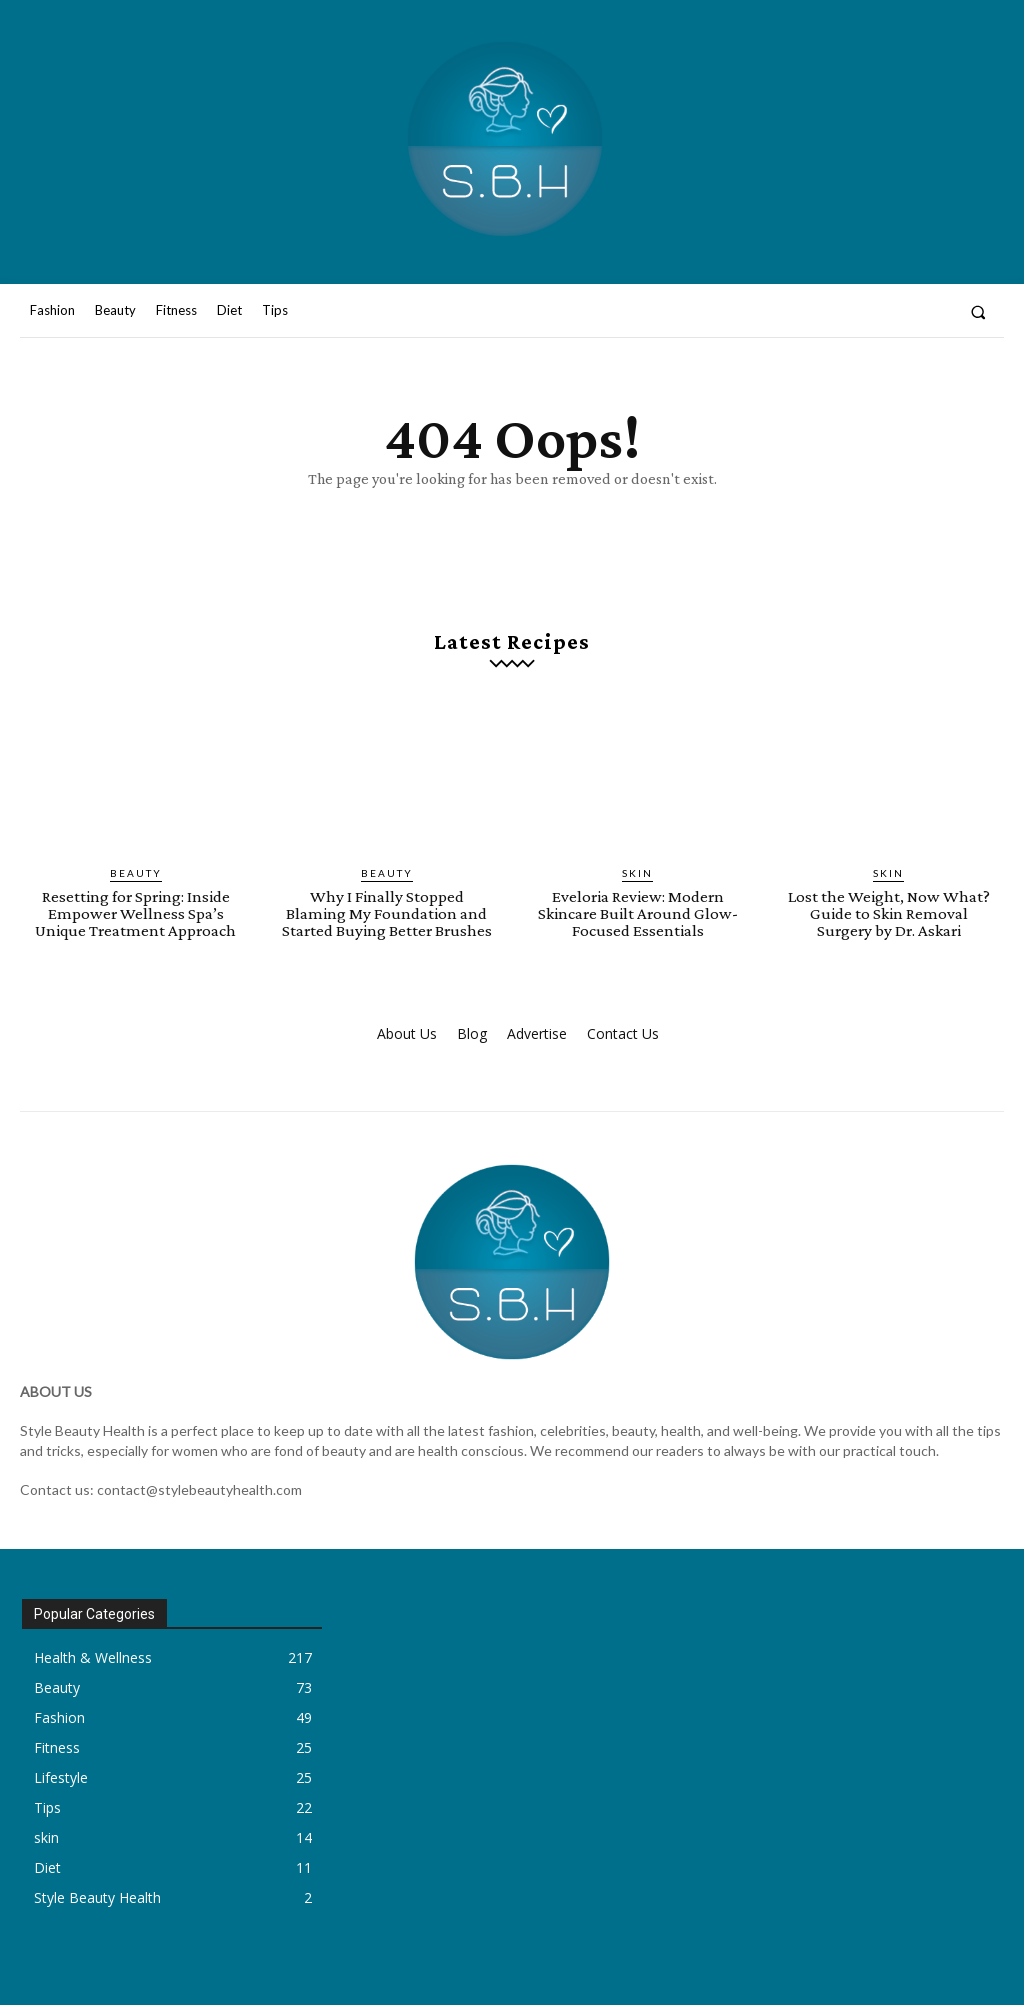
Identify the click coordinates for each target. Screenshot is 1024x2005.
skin (637, 873)
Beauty (136, 873)
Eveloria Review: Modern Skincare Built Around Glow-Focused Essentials (638, 913)
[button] (978, 311)
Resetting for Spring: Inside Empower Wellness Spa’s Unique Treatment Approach (135, 913)
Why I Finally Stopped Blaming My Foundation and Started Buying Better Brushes (387, 913)
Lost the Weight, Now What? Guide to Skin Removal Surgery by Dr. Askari (889, 913)
